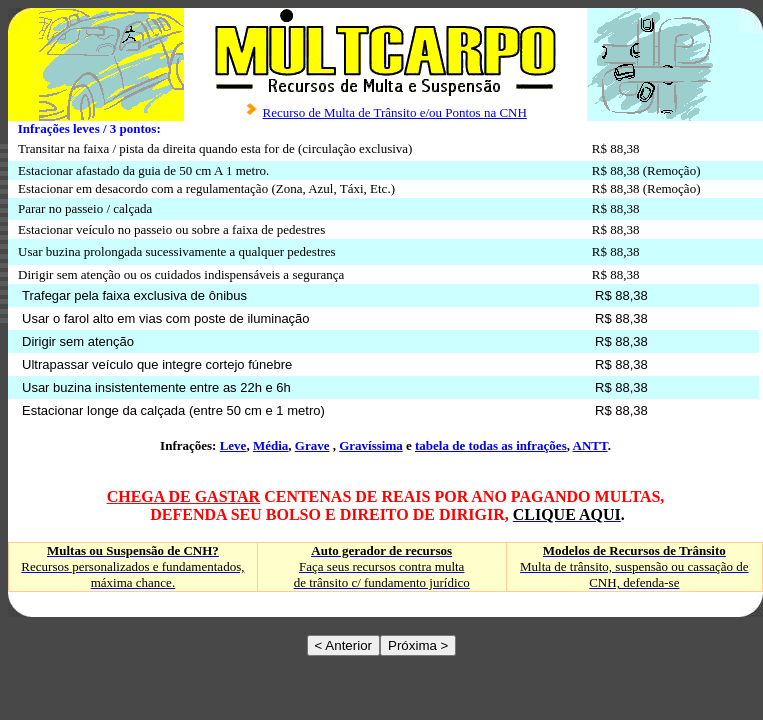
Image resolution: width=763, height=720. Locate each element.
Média (270, 445)
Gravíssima (371, 445)
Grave (312, 445)
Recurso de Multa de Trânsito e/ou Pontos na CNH (395, 112)
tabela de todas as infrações (491, 445)
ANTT (590, 445)
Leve (233, 445)
